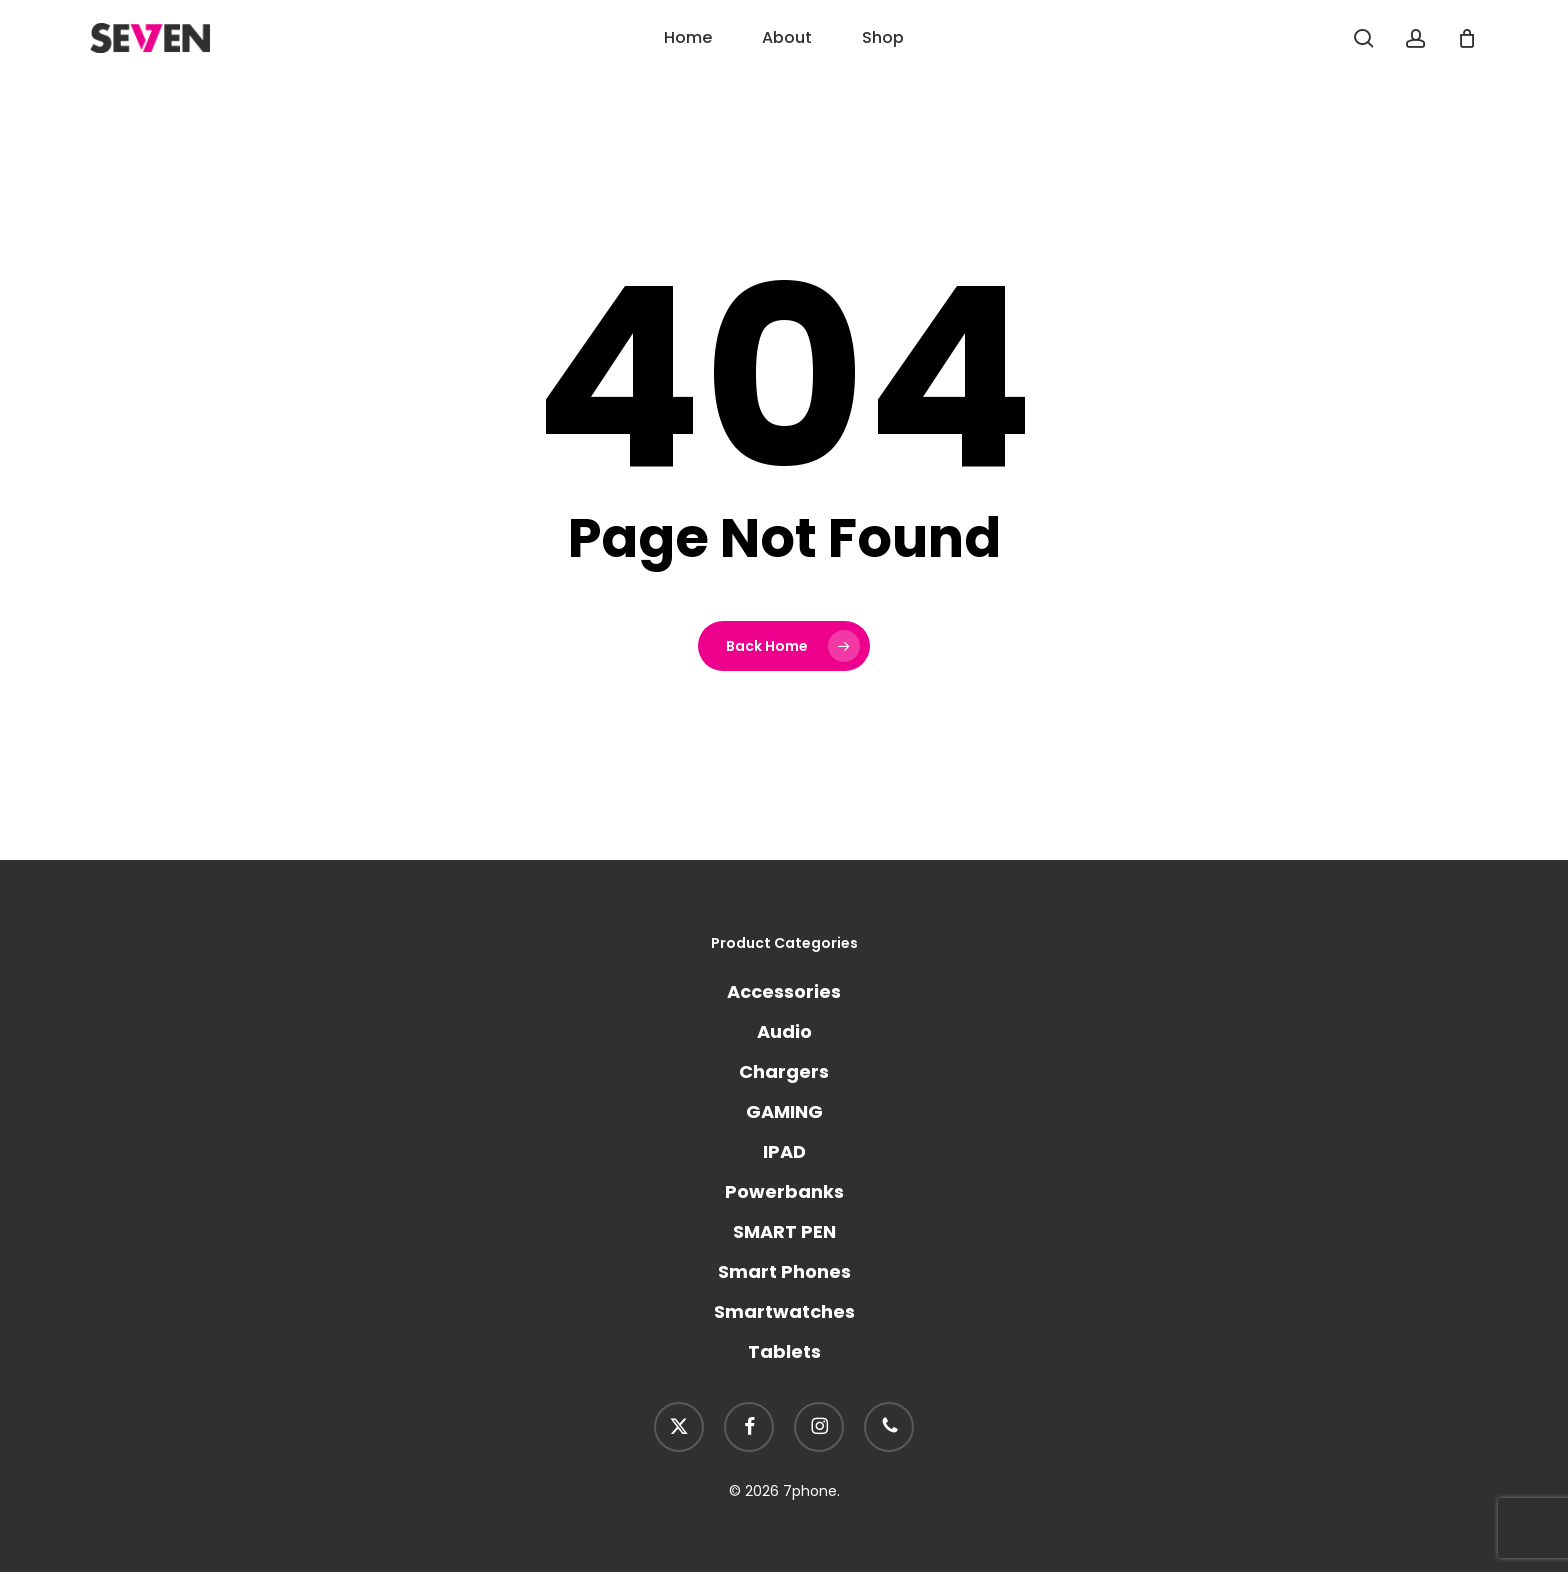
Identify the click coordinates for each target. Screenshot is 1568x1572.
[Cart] (1467, 38)
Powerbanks (784, 1191)
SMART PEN (784, 1231)
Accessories (784, 991)
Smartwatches (784, 1311)
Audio (784, 1031)
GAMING (784, 1111)
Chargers (784, 1071)
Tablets (784, 1351)
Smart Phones (784, 1271)
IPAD (784, 1151)
